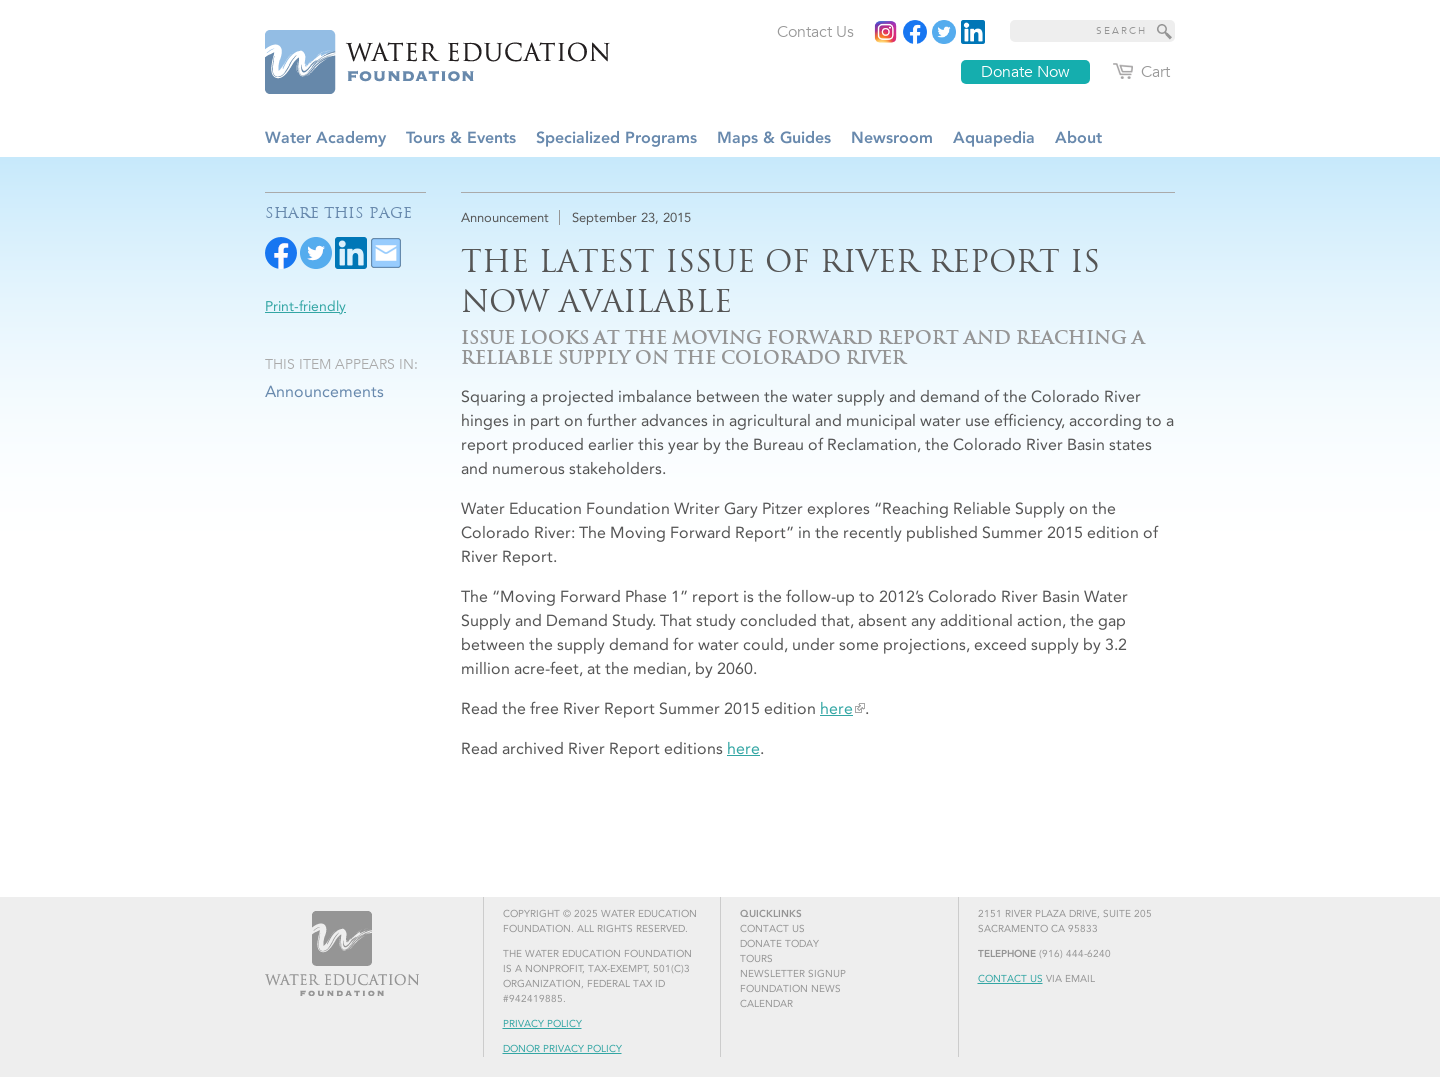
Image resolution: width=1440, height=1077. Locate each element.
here (836, 708)
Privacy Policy (542, 1024)
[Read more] (973, 32)
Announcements (324, 391)
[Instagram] (886, 32)
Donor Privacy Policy (562, 1049)
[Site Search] (1165, 31)
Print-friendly (305, 306)
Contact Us (1010, 979)
